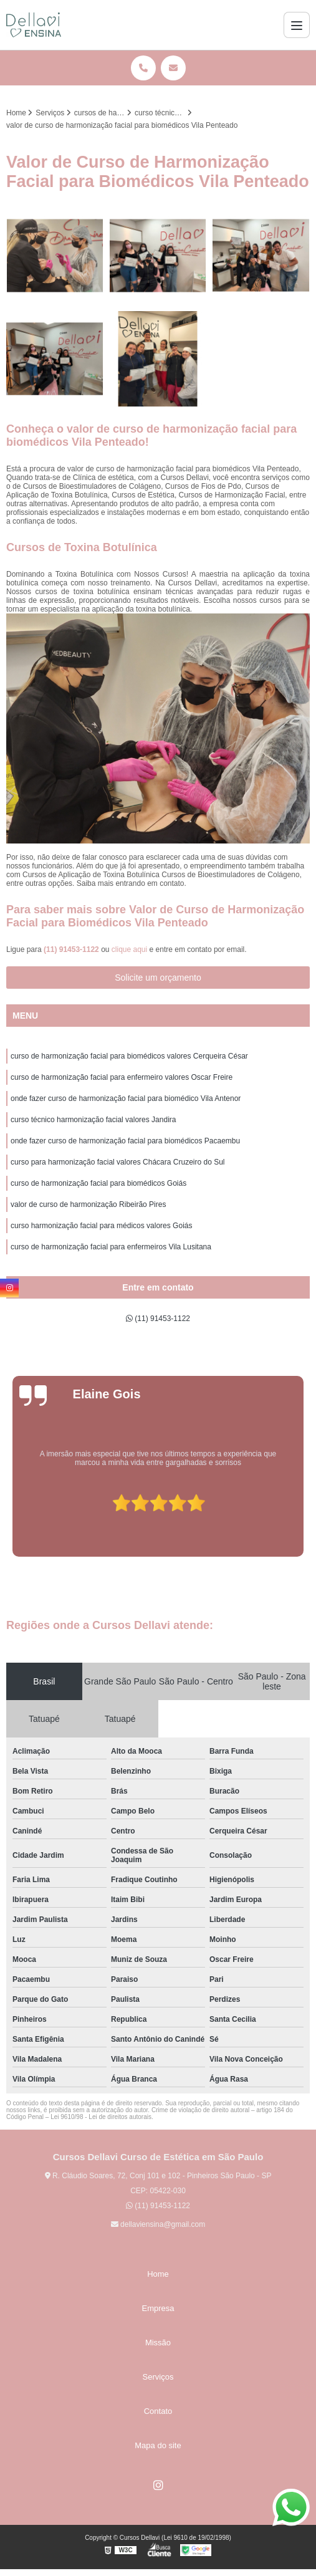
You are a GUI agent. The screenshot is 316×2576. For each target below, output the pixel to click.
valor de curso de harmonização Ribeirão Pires (88, 1204)
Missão (158, 2342)
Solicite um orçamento (158, 978)
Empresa (157, 2308)
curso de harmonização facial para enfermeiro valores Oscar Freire (121, 1077)
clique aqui (129, 949)
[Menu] (296, 25)
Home (158, 2274)
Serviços (158, 2376)
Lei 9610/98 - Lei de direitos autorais (100, 2116)
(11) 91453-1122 (72, 949)
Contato (158, 2411)
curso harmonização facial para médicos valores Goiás (101, 1225)
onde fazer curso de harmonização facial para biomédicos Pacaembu (125, 1141)
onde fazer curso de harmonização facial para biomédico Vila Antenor (126, 1098)
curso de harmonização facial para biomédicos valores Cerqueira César (129, 1056)
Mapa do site (158, 2445)
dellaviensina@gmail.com (158, 2224)
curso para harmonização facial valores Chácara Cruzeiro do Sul (118, 1162)
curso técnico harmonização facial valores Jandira (93, 1119)
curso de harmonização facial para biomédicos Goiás (98, 1183)
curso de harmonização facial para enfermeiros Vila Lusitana (111, 1246)
